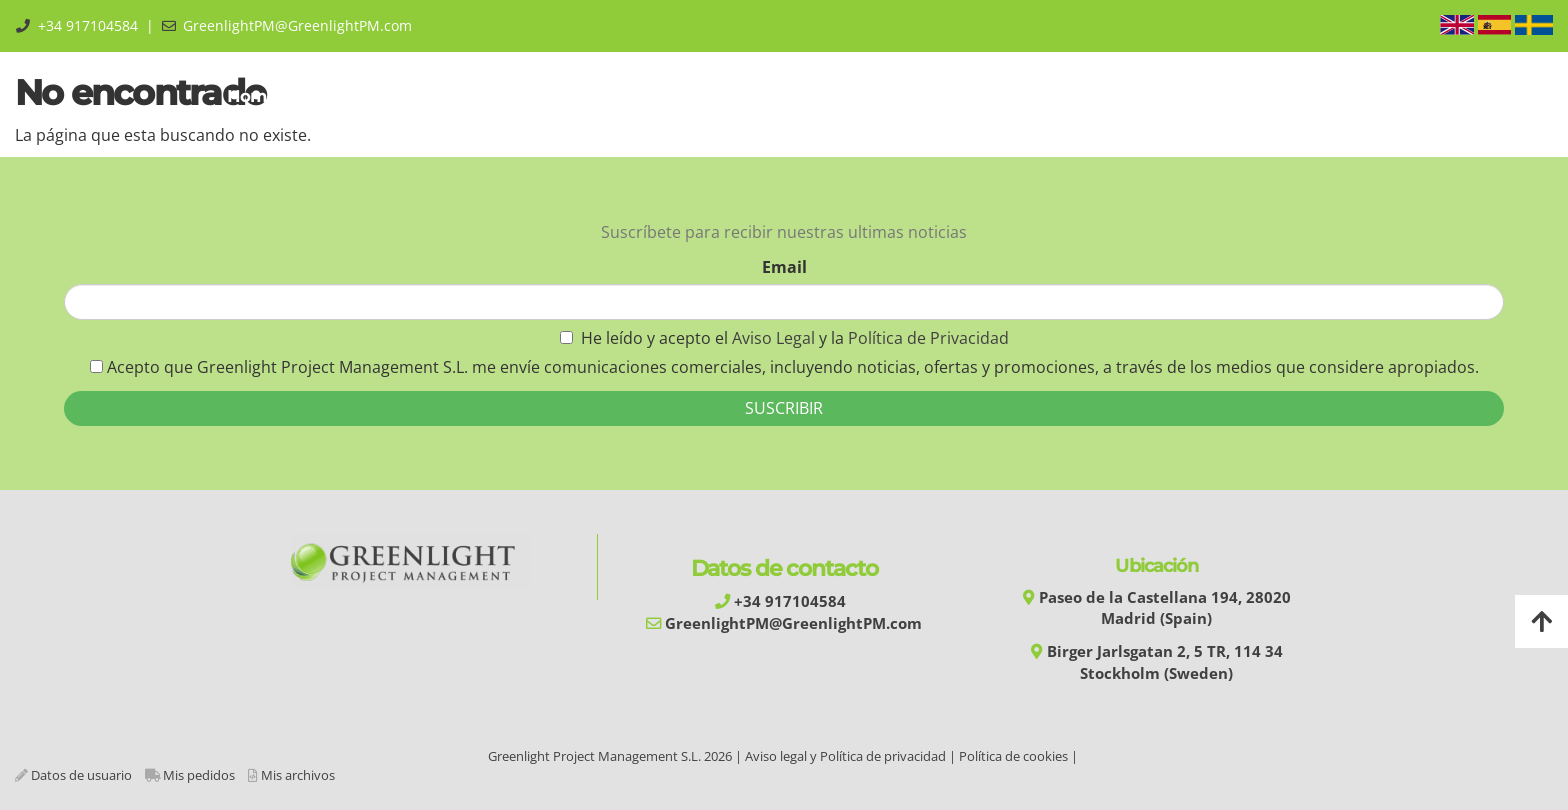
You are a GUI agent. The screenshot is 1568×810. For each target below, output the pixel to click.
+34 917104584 (88, 25)
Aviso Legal (775, 338)
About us (346, 96)
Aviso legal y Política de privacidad (845, 756)
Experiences (909, 96)
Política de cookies (1013, 756)
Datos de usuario (81, 775)
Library (1019, 96)
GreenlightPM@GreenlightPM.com (297, 25)
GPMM (450, 96)
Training (551, 96)
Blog (1179, 96)
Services (790, 96)
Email (784, 267)
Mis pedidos (199, 775)
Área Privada (1281, 96)
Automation (671, 96)
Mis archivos (298, 775)
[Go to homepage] (10, 97)
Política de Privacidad (928, 338)
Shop (1104, 96)
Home (249, 96)
